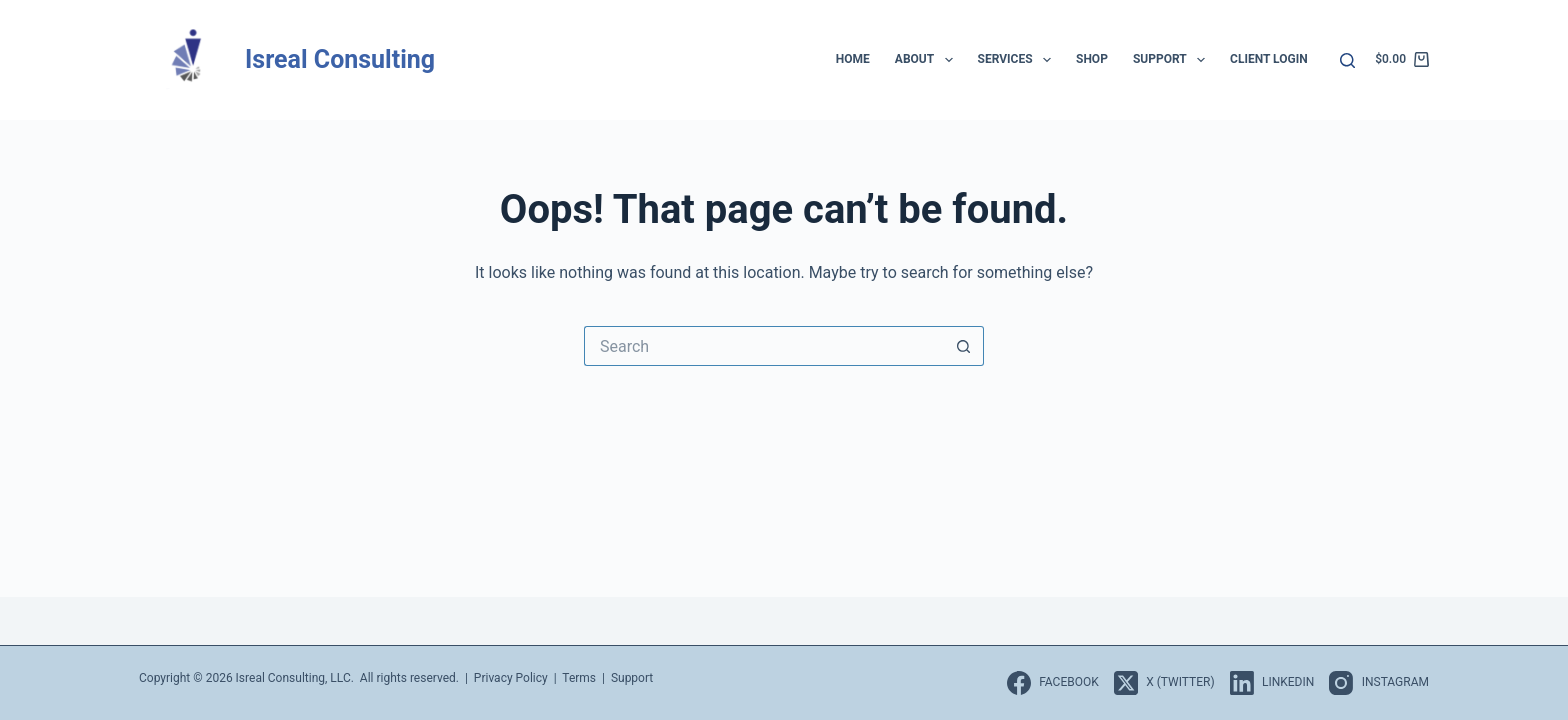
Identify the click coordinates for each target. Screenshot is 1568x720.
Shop (1092, 59)
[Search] (1347, 60)
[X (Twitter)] (1164, 683)
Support (1173, 60)
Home (853, 59)
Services (1018, 60)
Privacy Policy (511, 678)
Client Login (1269, 59)
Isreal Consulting (340, 59)
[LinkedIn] (1272, 683)
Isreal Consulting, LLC (293, 678)
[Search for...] (764, 346)
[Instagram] (1379, 683)
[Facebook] (1053, 683)
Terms (579, 678)
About (928, 60)
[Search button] (964, 346)
